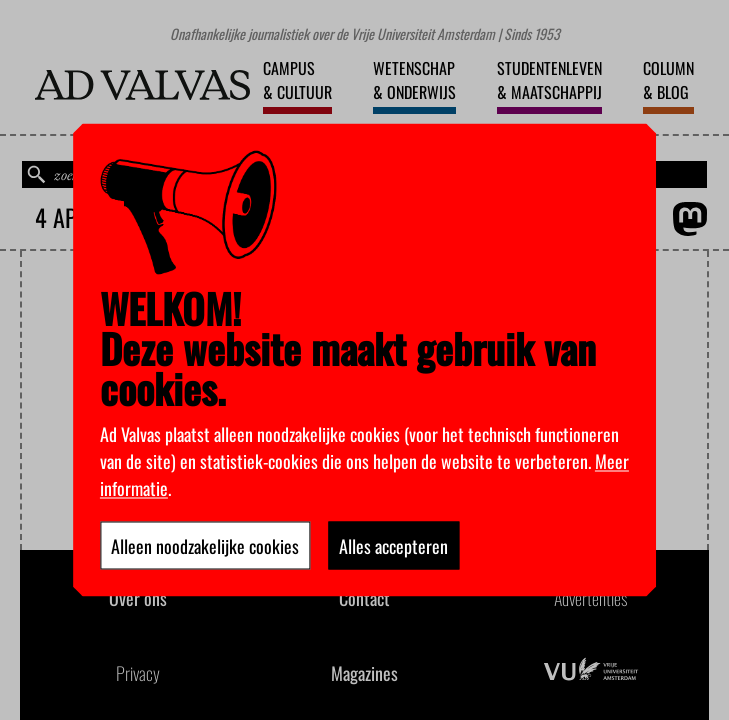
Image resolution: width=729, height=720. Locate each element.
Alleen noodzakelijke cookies (205, 546)
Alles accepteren (393, 546)
